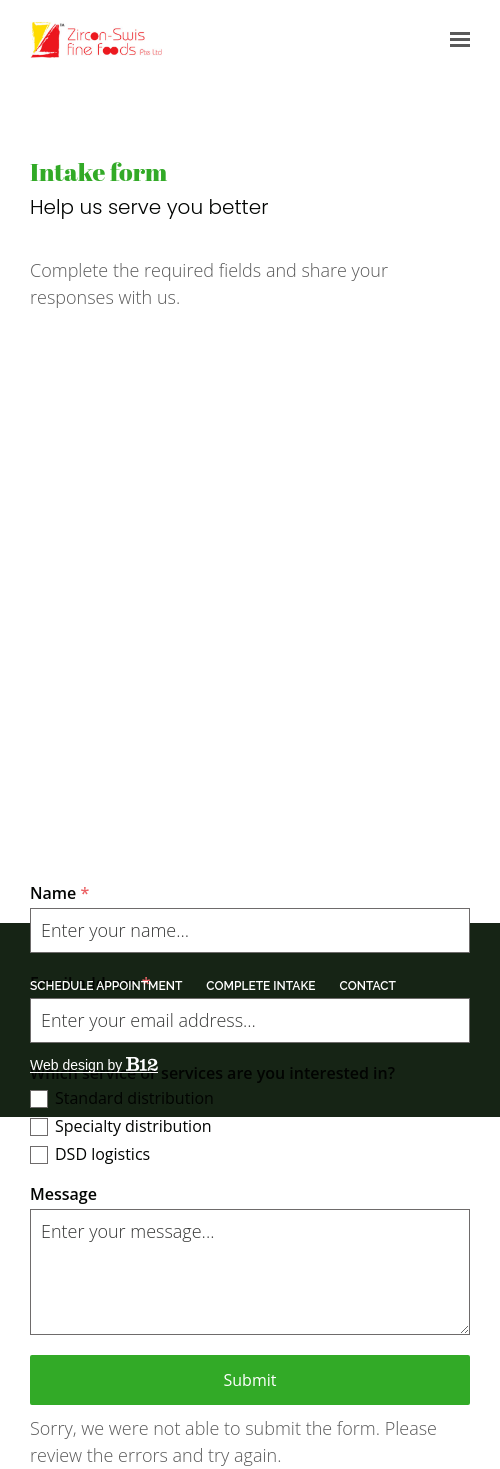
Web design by (94, 1065)
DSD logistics (102, 1154)
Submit (250, 1380)
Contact (368, 986)
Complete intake (260, 986)
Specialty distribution (133, 1126)
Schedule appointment (106, 986)
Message (63, 1194)
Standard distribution (134, 1098)
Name (59, 893)
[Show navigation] (455, 40)
